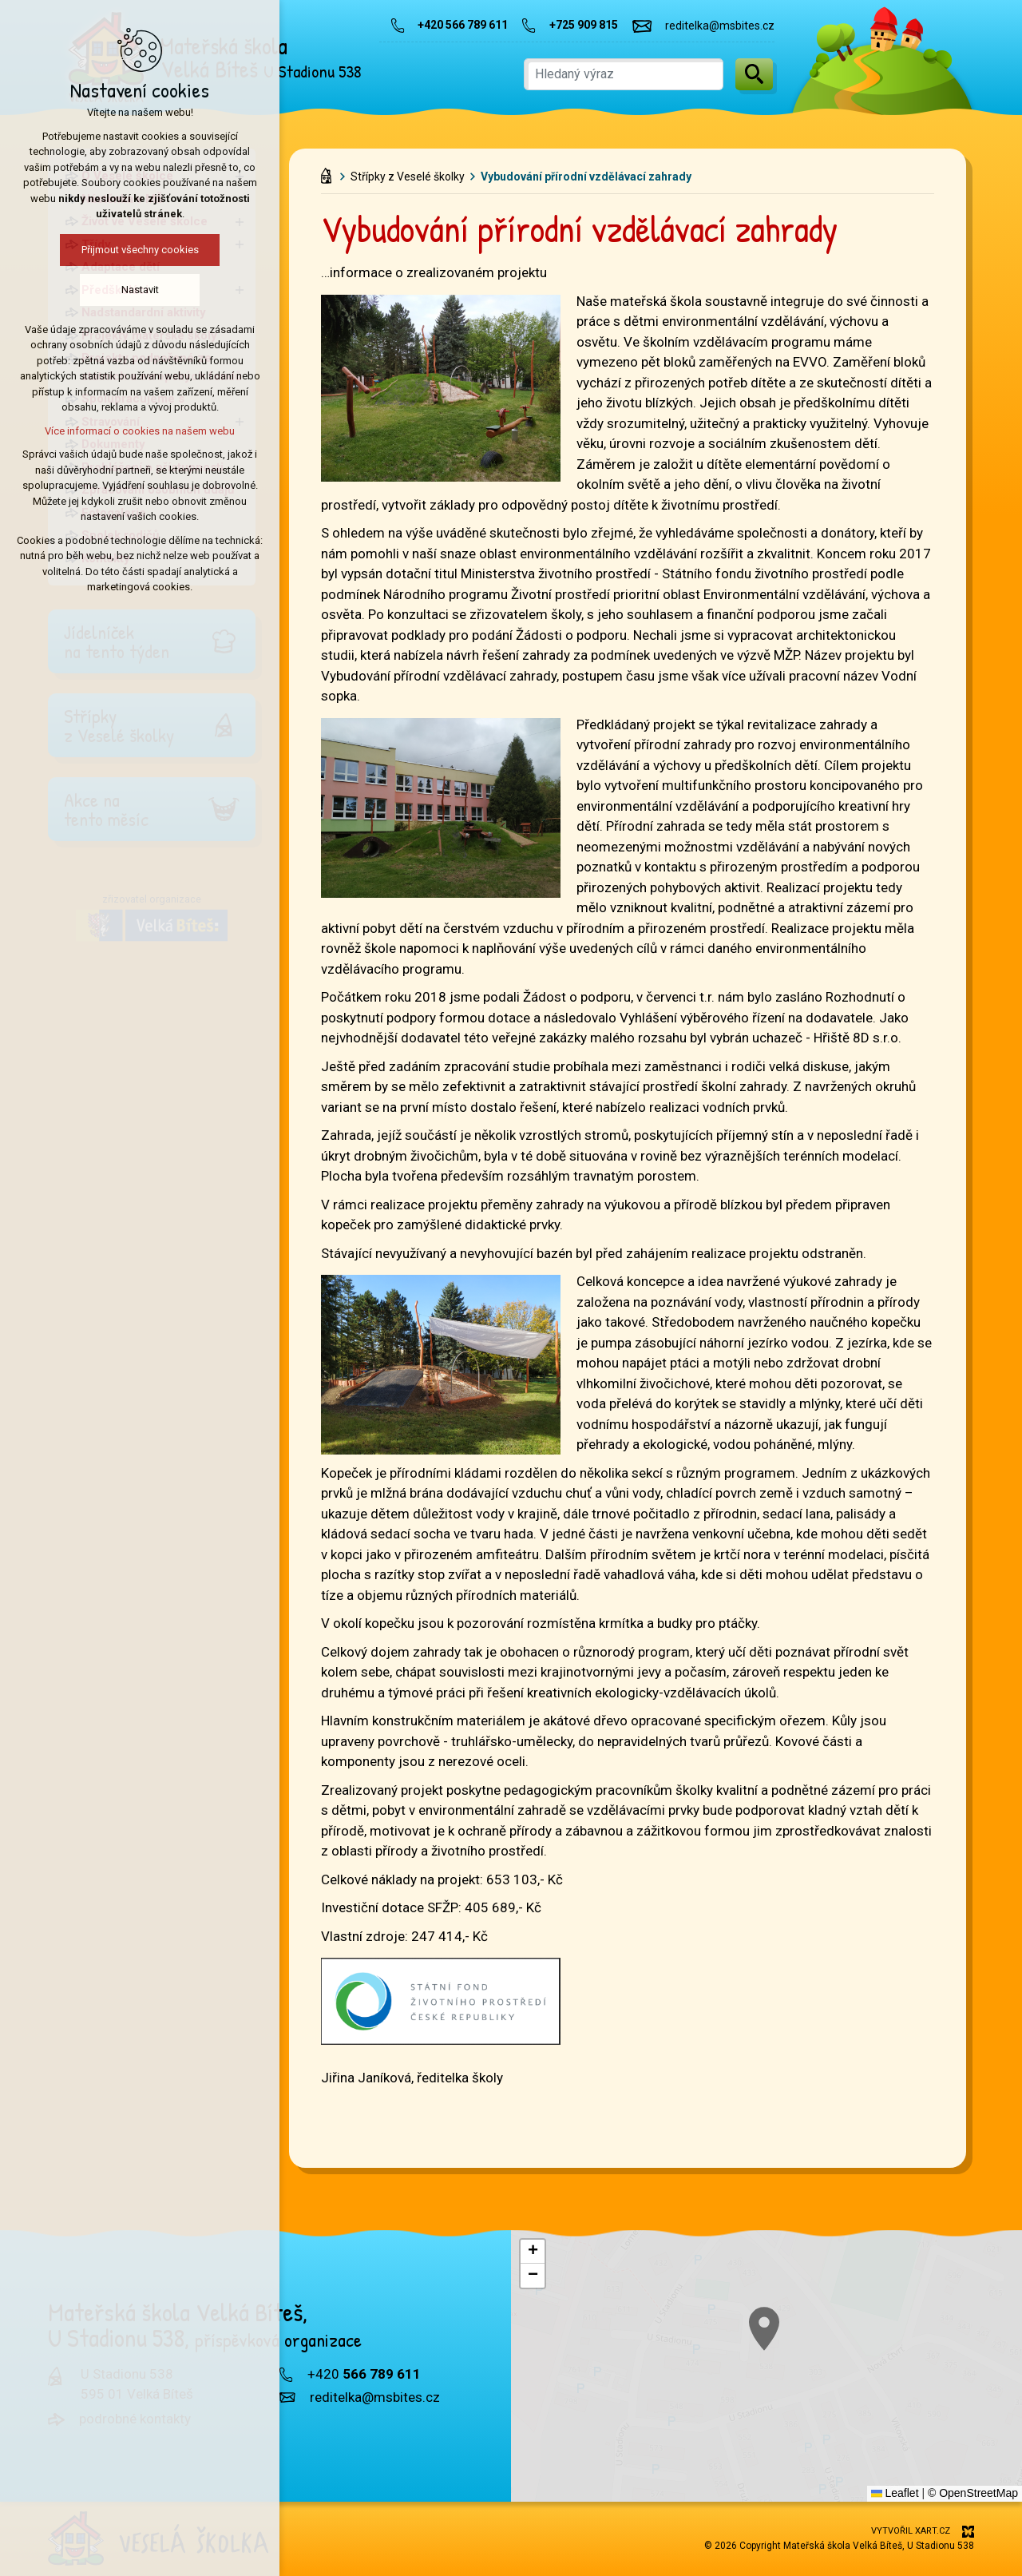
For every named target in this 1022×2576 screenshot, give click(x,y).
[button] (533, 2252)
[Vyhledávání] (754, 74)
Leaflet (895, 2493)
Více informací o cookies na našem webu (124, 431)
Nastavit (123, 290)
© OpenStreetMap (973, 2493)
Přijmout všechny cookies (123, 250)
